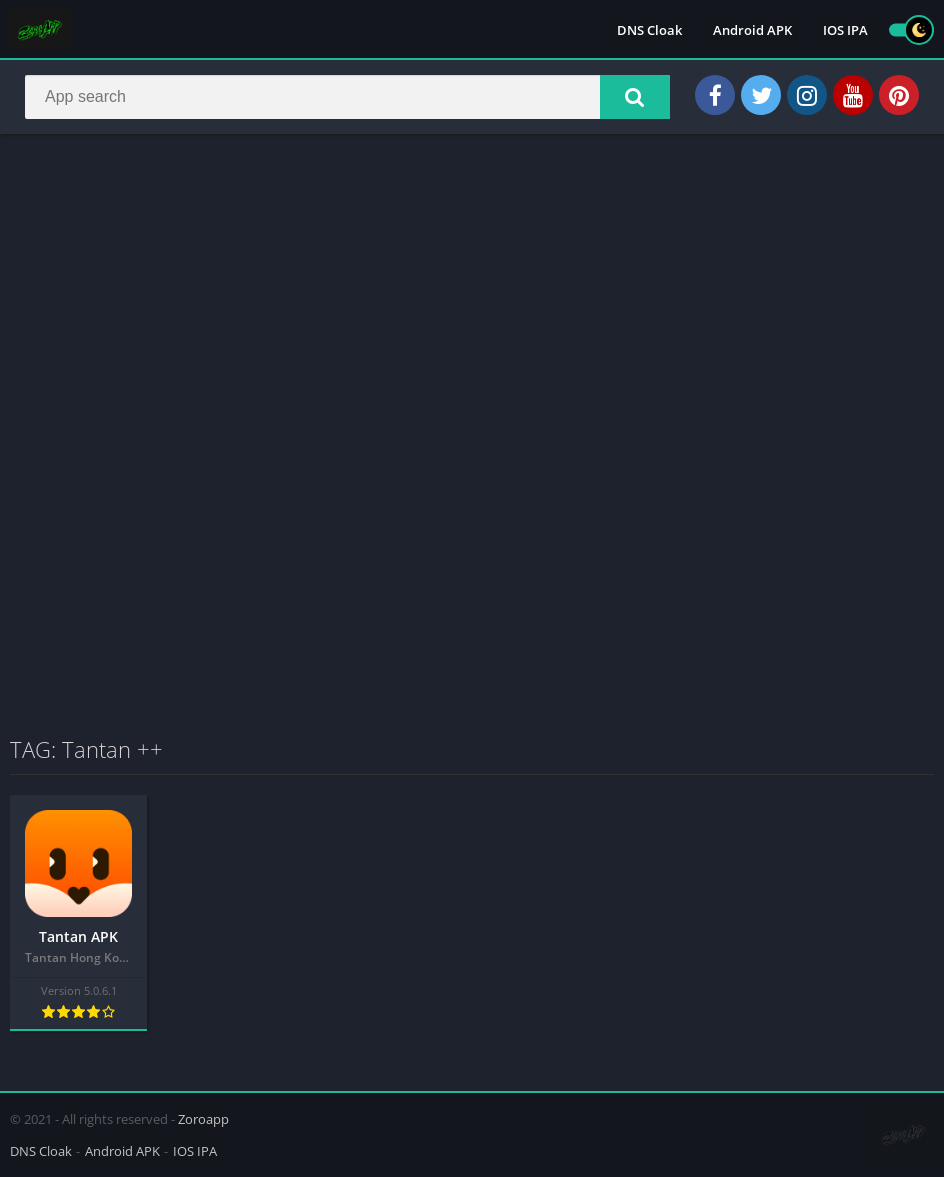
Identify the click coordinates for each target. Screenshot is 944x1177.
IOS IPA (845, 30)
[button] (635, 97)
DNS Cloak (649, 30)
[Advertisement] (472, 294)
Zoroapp (203, 1119)
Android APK (752, 30)
